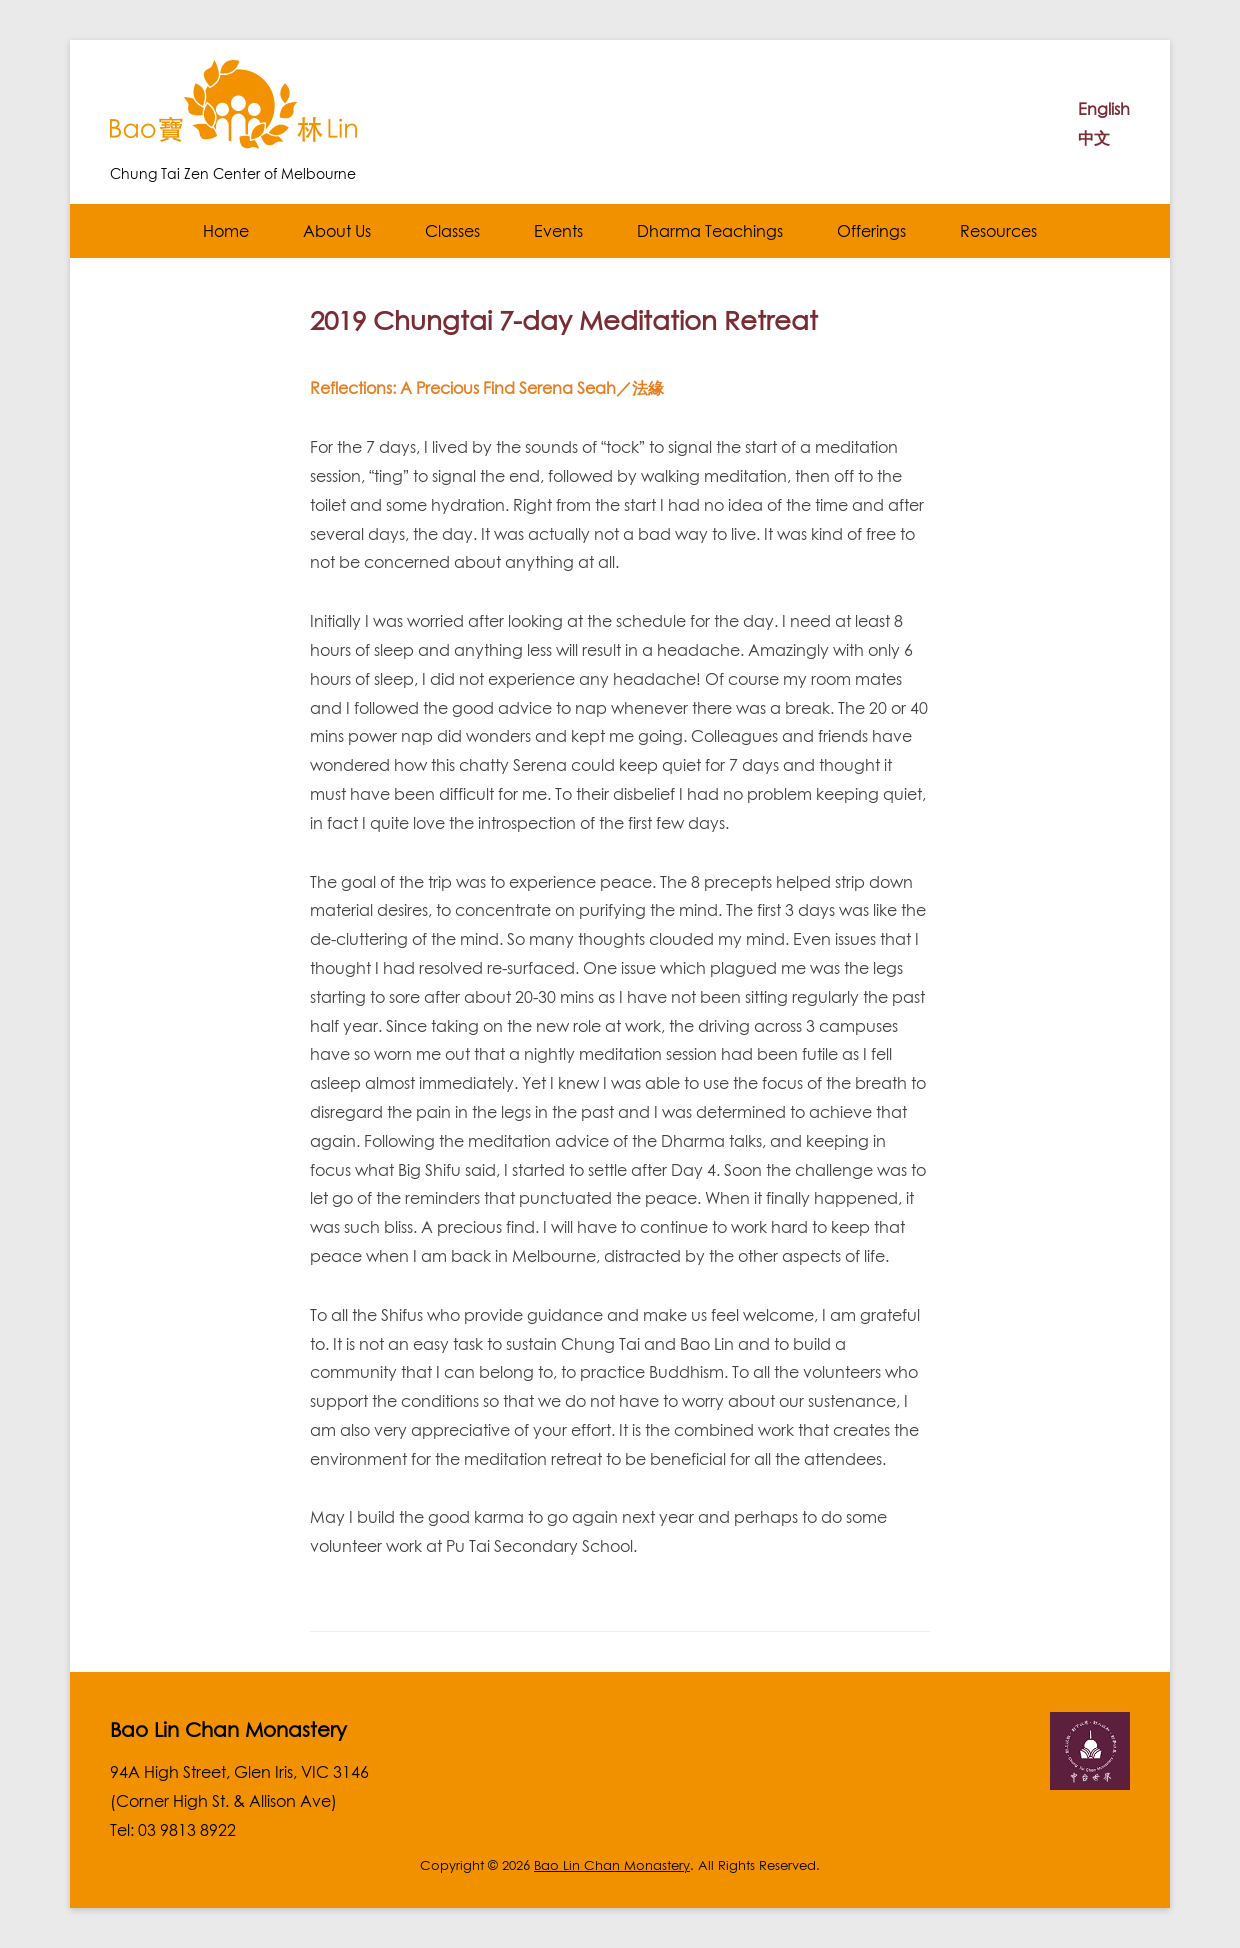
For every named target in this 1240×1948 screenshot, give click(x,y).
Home (226, 231)
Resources (998, 231)
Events (558, 231)
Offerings (871, 231)
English (1104, 109)
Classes (452, 231)
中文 (1094, 138)
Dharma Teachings (710, 231)
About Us (337, 231)
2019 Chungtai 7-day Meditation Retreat (564, 320)
